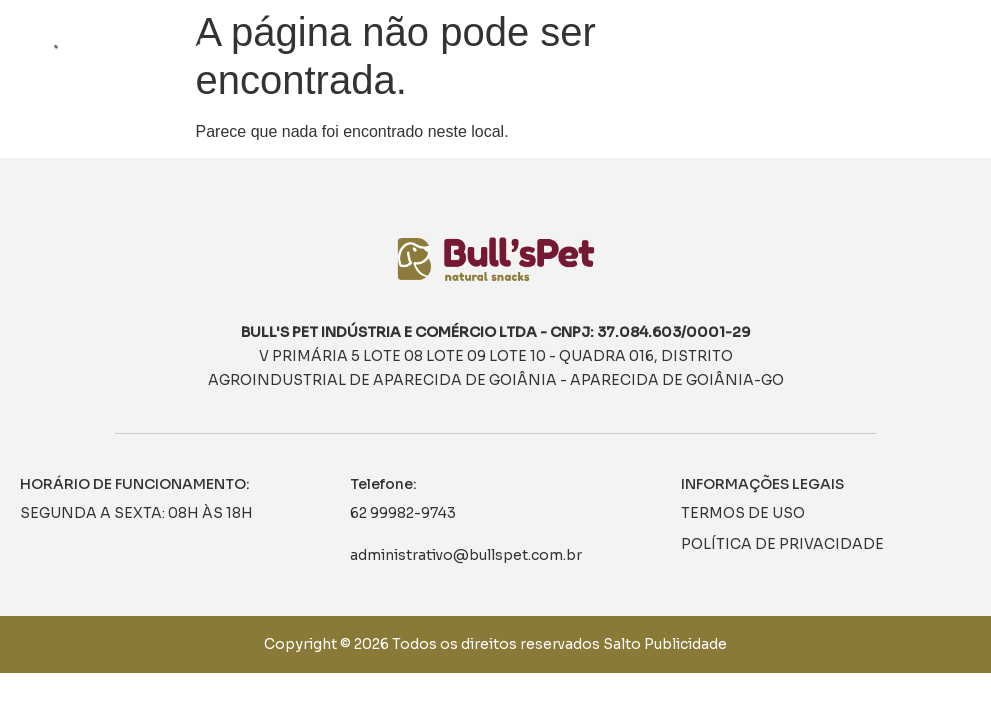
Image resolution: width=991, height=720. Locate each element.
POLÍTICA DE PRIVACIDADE (782, 544)
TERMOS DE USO (743, 513)
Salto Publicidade (665, 644)
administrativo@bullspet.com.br (466, 555)
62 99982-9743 (403, 513)
